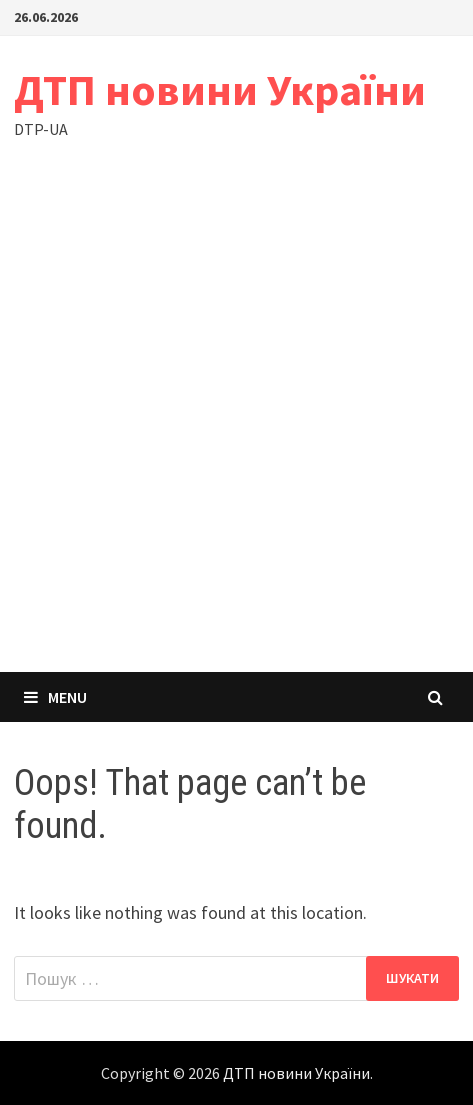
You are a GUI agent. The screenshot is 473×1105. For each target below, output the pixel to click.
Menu (55, 697)
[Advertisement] (236, 425)
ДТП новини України (220, 89)
